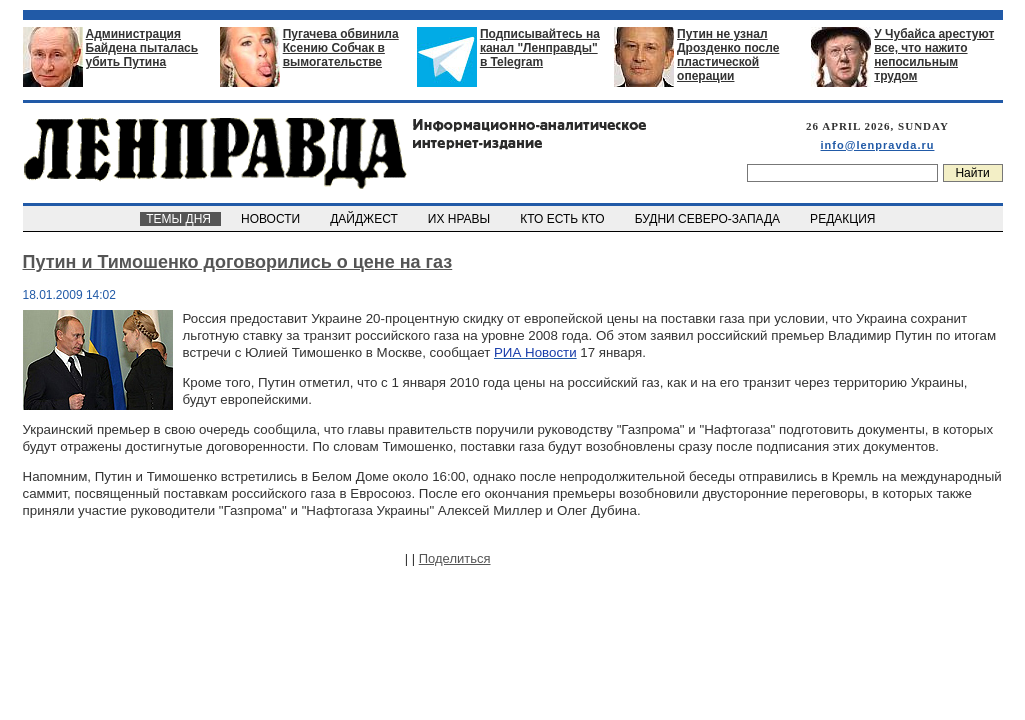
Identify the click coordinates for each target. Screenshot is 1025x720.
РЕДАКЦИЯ (844, 219)
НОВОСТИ (272, 219)
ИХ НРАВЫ (460, 219)
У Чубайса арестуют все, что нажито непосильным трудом (934, 55)
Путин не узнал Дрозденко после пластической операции (728, 55)
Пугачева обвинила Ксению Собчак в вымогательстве (341, 48)
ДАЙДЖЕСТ (366, 219)
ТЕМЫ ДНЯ (180, 219)
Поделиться (455, 558)
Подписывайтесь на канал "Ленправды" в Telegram (540, 48)
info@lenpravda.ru (878, 145)
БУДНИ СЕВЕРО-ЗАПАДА (709, 219)
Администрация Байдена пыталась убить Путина (142, 48)
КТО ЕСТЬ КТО (564, 219)
